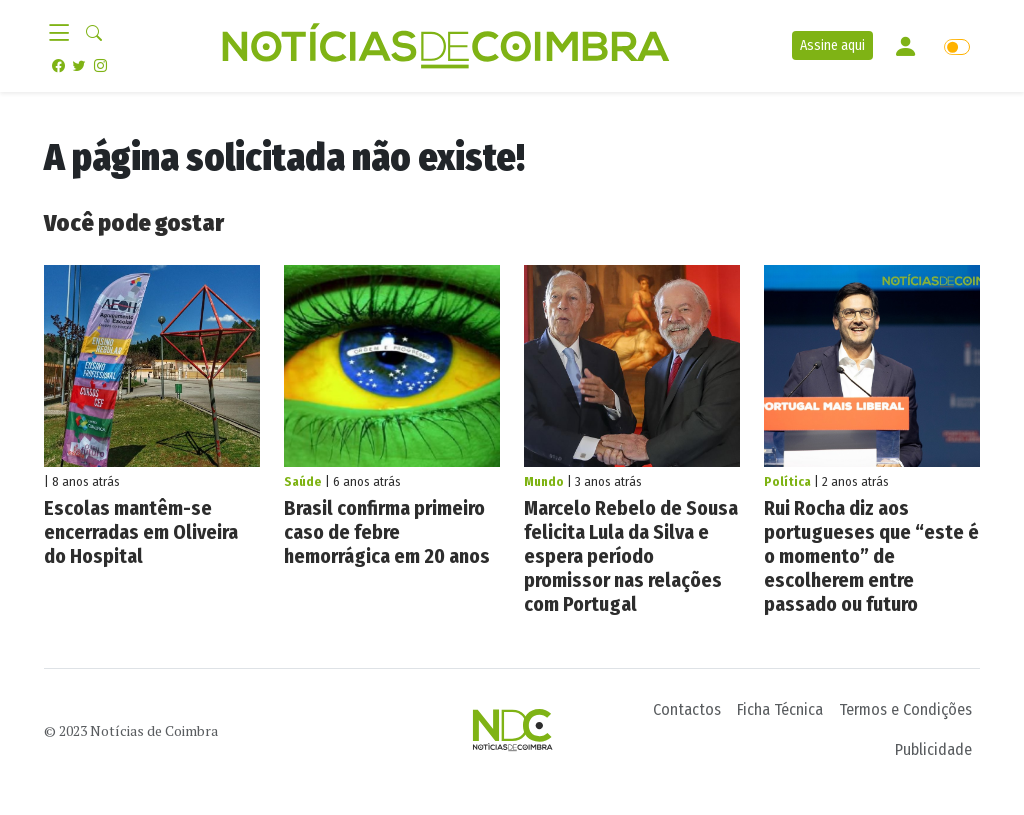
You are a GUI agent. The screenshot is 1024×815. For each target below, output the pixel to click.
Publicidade (933, 749)
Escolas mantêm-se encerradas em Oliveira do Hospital (141, 532)
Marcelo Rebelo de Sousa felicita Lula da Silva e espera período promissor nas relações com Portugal (631, 556)
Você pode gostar (134, 223)
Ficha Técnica (780, 709)
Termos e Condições (905, 709)
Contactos (687, 709)
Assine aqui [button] (832, 45)
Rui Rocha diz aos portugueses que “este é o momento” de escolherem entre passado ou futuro (871, 556)
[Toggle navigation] (65, 34)
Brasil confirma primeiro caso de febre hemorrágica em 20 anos (387, 532)
